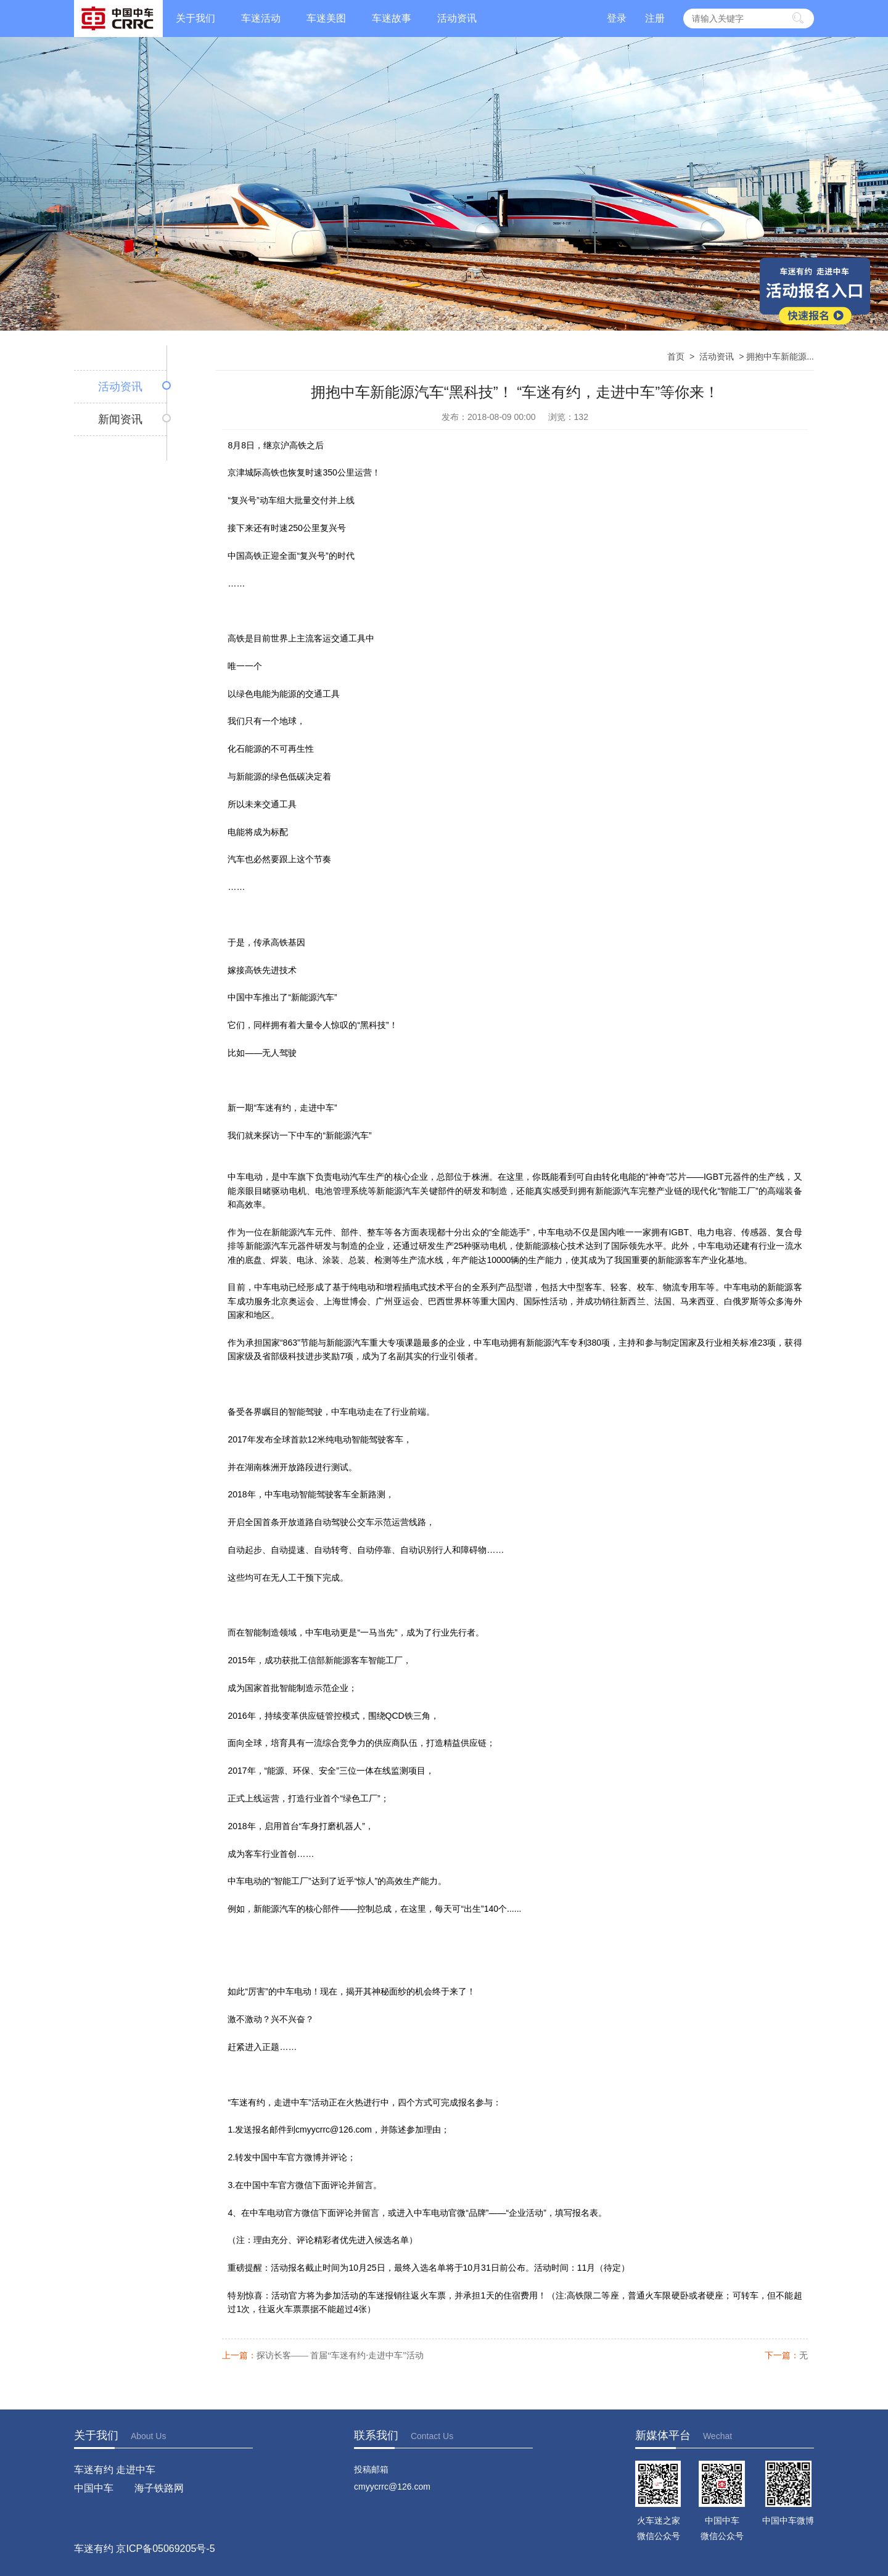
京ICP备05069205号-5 (165, 2548)
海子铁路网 (159, 2488)
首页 (675, 356)
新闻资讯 (120, 419)
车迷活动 (261, 18)
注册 (655, 18)
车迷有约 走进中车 (114, 2469)
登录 (617, 18)
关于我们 (195, 18)
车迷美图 (326, 18)
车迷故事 (391, 18)
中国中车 (93, 2488)
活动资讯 (457, 18)
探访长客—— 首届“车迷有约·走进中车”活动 (340, 2355)
